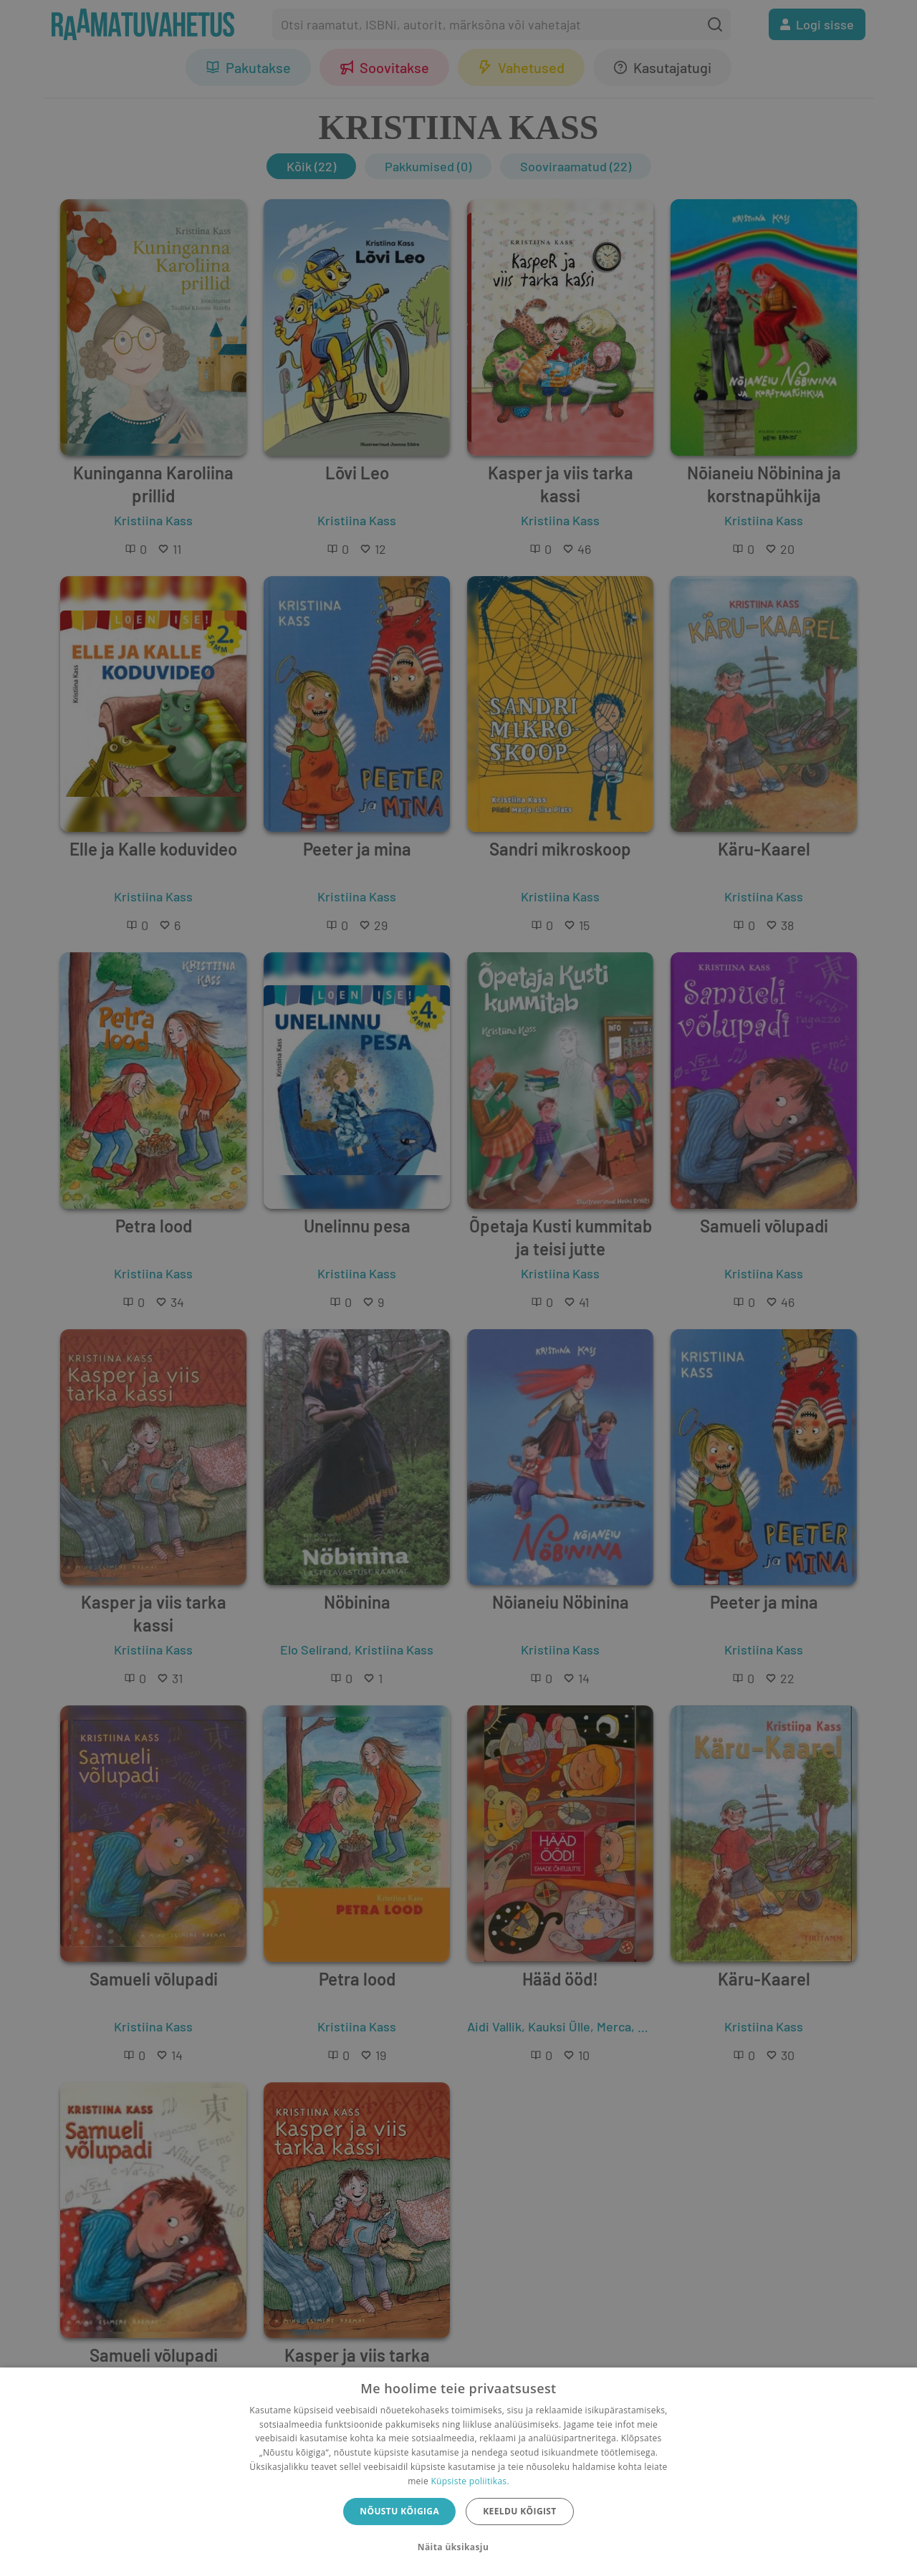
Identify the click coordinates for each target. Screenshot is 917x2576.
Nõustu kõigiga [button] (399, 2511)
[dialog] (458, 2471)
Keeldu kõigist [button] (520, 2511)
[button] (458, 2547)
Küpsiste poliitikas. (470, 2481)
